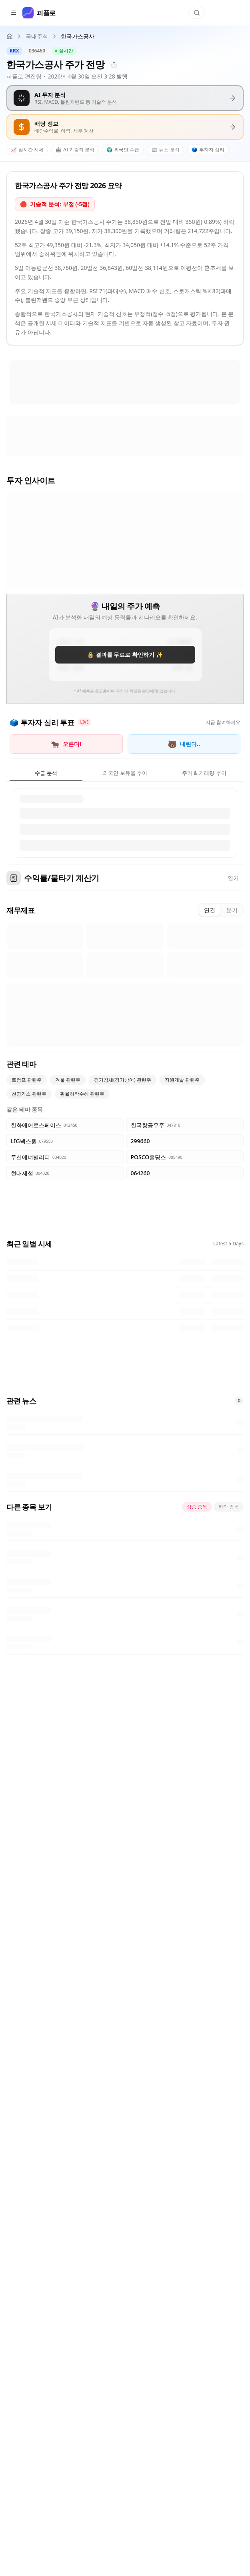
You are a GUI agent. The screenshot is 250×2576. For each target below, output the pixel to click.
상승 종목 (197, 1506)
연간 (209, 910)
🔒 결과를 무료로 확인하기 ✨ (125, 654)
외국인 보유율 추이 (125, 772)
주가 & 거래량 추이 (204, 772)
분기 (232, 910)
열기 (233, 878)
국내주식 (37, 36)
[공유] (114, 64)
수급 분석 (46, 772)
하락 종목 (228, 1506)
